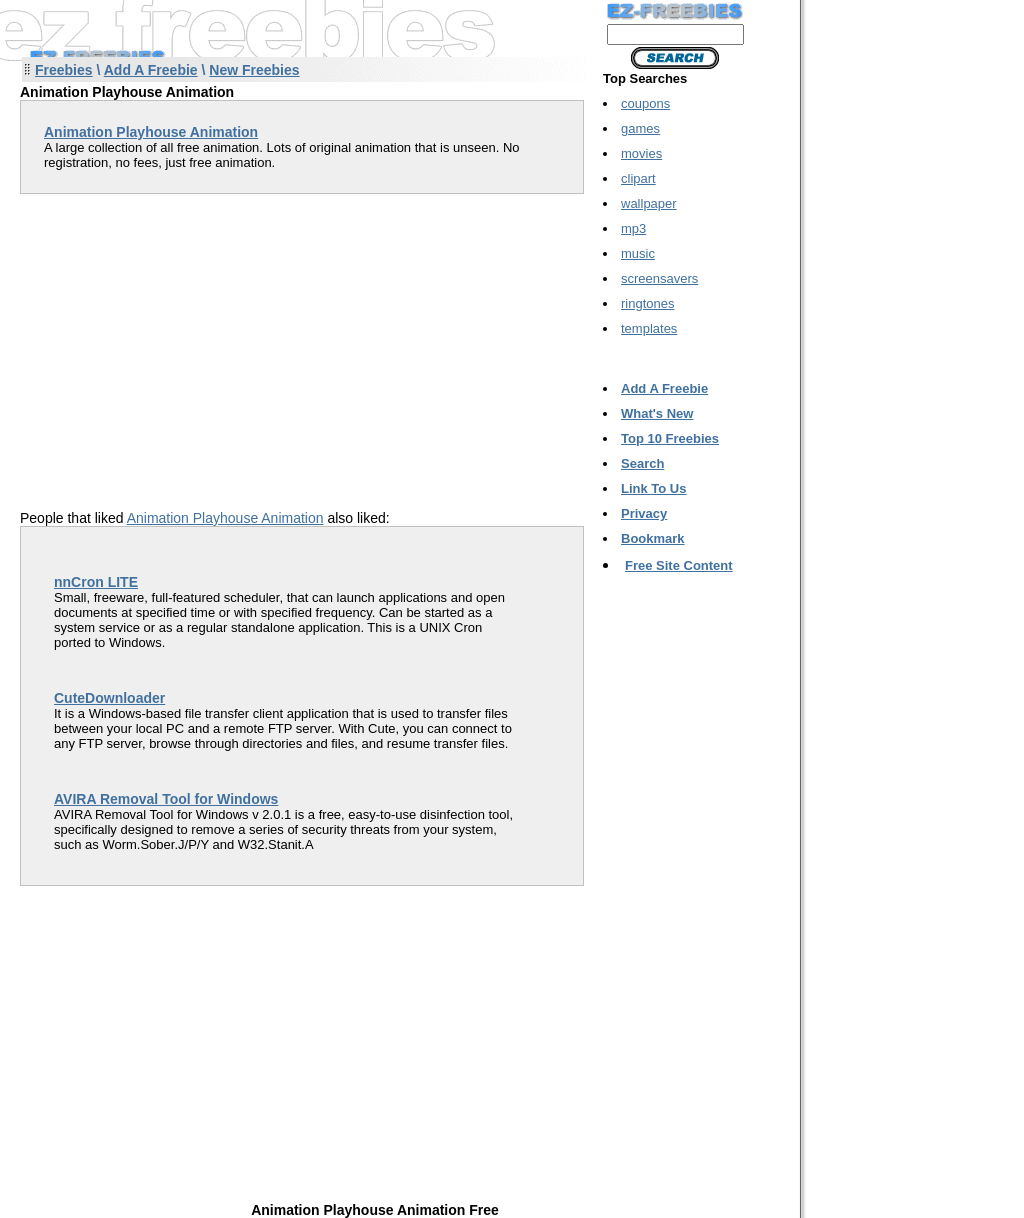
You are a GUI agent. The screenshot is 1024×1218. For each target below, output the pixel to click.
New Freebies (254, 70)
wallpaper (649, 203)
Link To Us (653, 488)
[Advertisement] (188, 334)
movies (641, 153)
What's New (657, 413)
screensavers (659, 278)
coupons (645, 103)
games (640, 128)
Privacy (644, 513)
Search (642, 463)
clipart (638, 178)
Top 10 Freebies (670, 438)
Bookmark (653, 538)
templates (649, 328)
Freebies (64, 70)
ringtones (647, 303)
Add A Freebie (151, 70)
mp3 (633, 228)
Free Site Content (679, 565)
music (638, 253)
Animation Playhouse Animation (225, 518)
